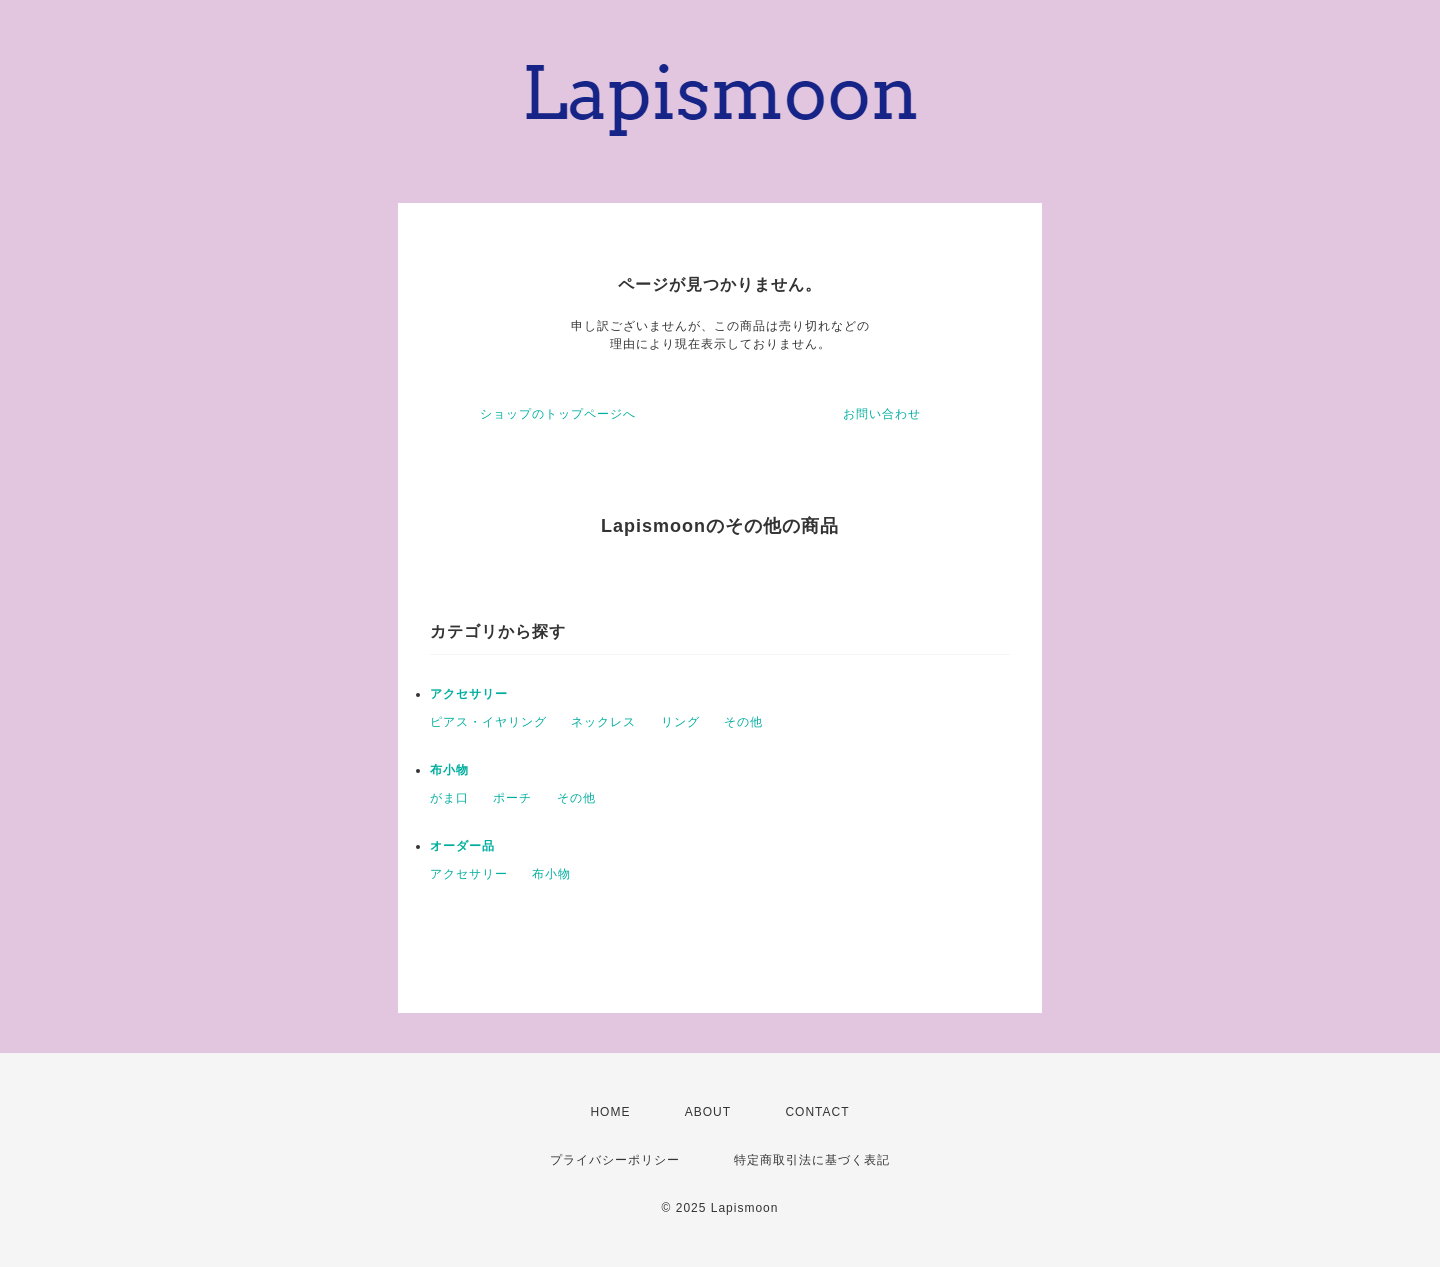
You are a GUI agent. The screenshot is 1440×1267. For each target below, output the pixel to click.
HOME (610, 1112)
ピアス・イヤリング (488, 722)
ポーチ (512, 798)
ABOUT (708, 1112)
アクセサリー (469, 694)
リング (680, 722)
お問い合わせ (882, 414)
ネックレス (603, 722)
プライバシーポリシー (615, 1160)
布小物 (449, 770)
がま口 (449, 798)
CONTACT (817, 1112)
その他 (743, 722)
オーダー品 (462, 846)
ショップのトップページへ (558, 414)
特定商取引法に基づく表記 (812, 1160)
